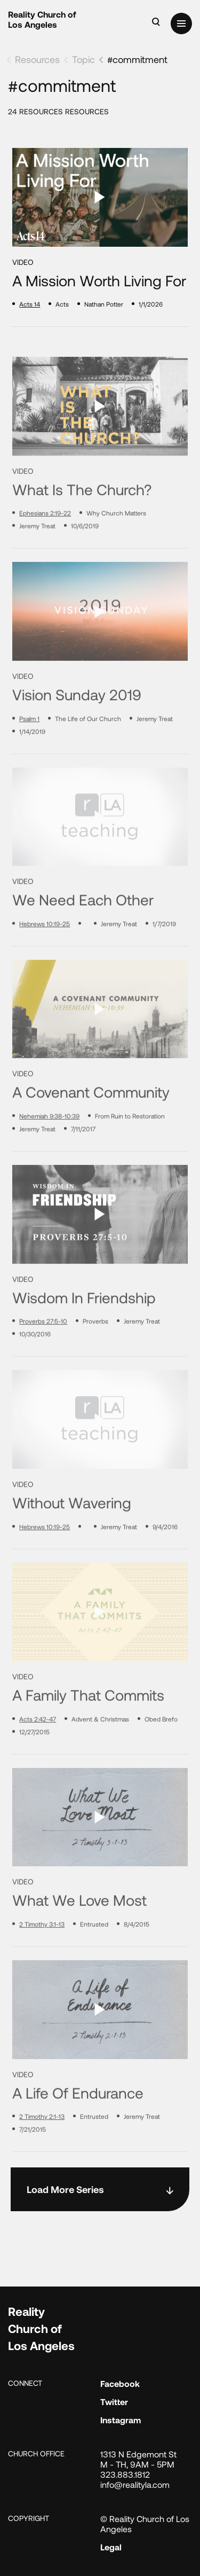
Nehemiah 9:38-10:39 (49, 1152)
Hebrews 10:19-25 (44, 960)
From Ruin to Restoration (130, 1152)
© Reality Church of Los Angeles (144, 2524)
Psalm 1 (29, 754)
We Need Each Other (83, 936)
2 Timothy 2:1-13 (42, 2152)
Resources (37, 59)
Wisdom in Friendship (84, 1333)
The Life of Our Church (88, 754)
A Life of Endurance (77, 2128)
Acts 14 (29, 304)
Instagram (120, 2420)
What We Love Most (79, 1936)
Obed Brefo (161, 1755)
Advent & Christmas (100, 1755)
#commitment (137, 59)
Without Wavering (71, 1539)
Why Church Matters (116, 549)
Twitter (114, 2402)
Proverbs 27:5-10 (43, 1357)
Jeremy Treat (37, 562)
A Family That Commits (88, 1731)
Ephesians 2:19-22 (45, 549)
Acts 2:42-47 (37, 1755)
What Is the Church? (81, 525)
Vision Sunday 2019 (76, 731)
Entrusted (94, 1960)
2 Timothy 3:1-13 (42, 1960)
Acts (62, 304)
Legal (111, 2547)
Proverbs (95, 1357)
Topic (83, 59)
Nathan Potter (103, 304)
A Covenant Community (91, 1128)
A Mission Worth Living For (99, 280)
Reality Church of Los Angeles (42, 19)
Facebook (120, 2383)
